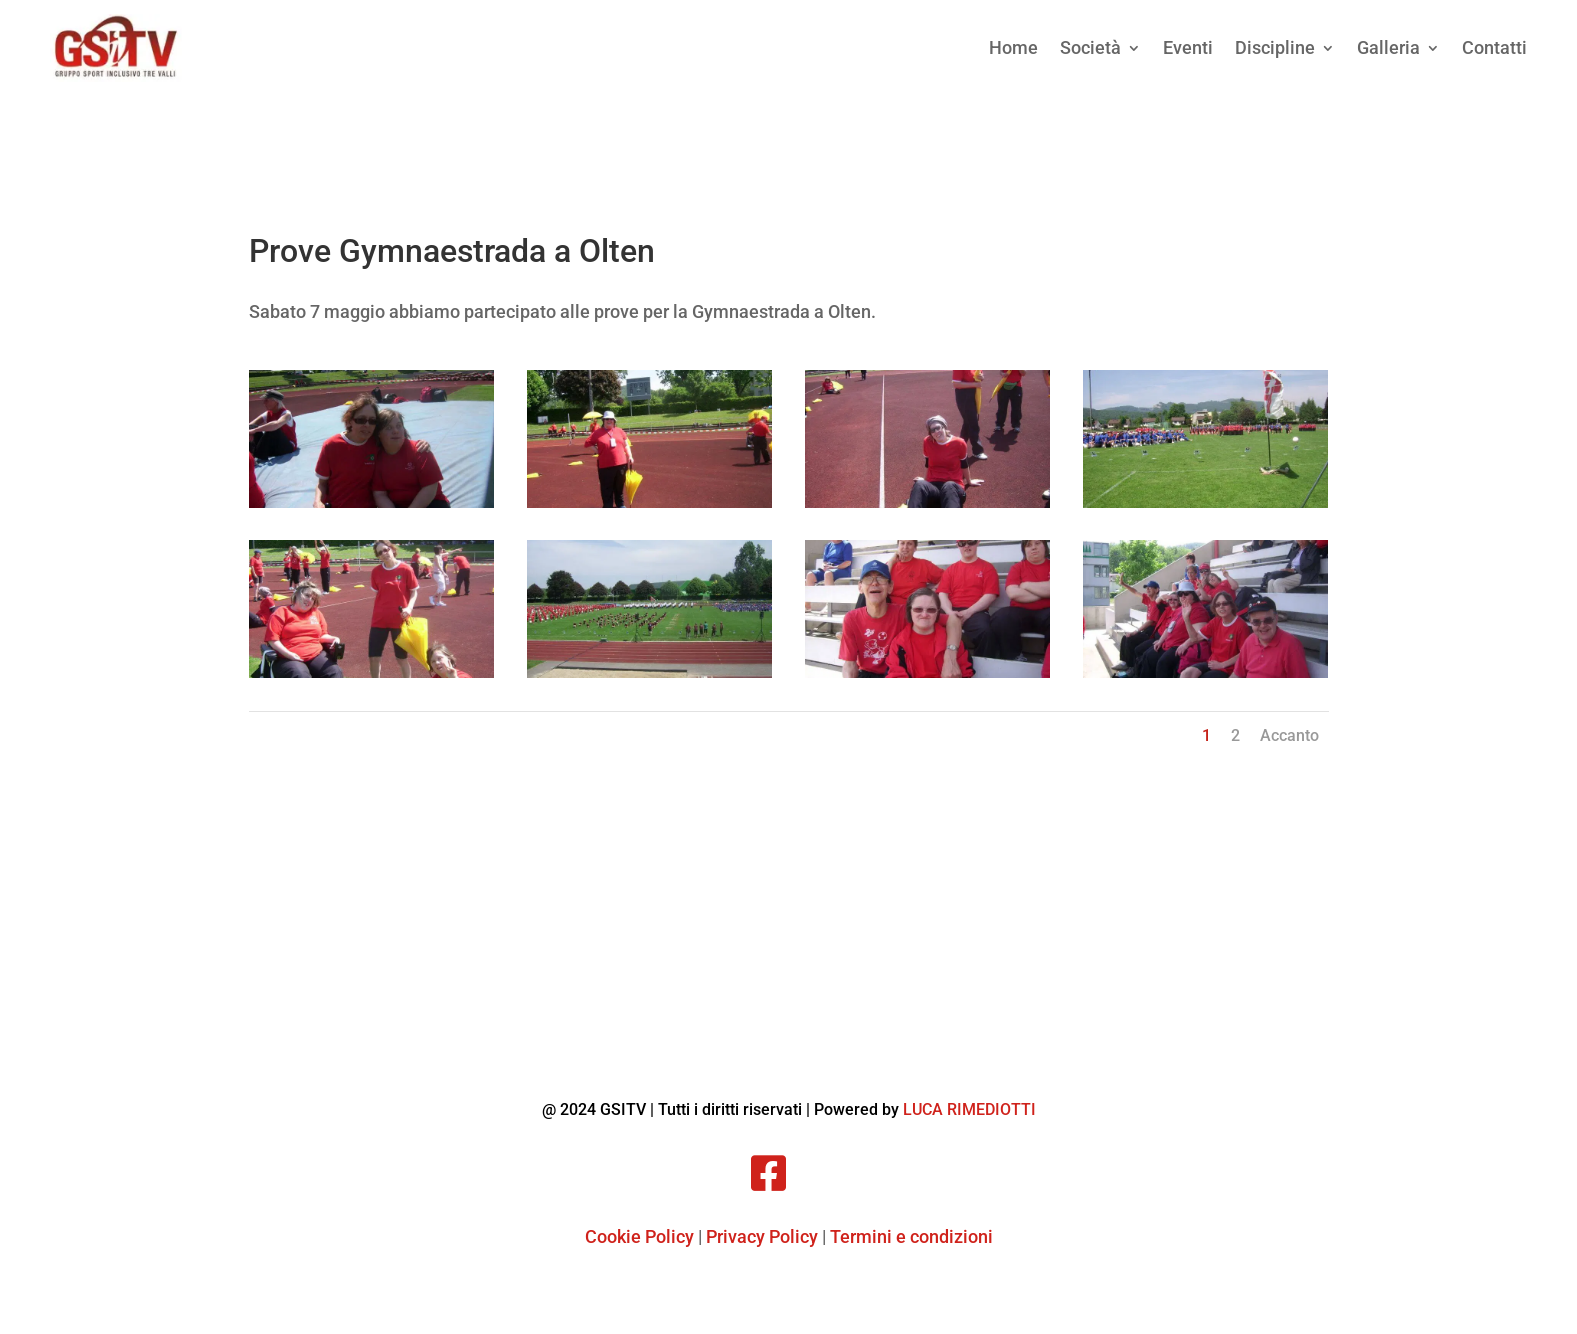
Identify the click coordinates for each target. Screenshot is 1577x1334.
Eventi (1188, 47)
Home (1013, 47)
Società (1090, 47)
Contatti (1494, 47)
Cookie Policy (639, 1236)
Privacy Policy (762, 1236)
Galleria (1388, 47)
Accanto (1289, 735)
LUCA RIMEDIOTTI (969, 1109)
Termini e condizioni (911, 1236)
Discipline (1275, 47)
